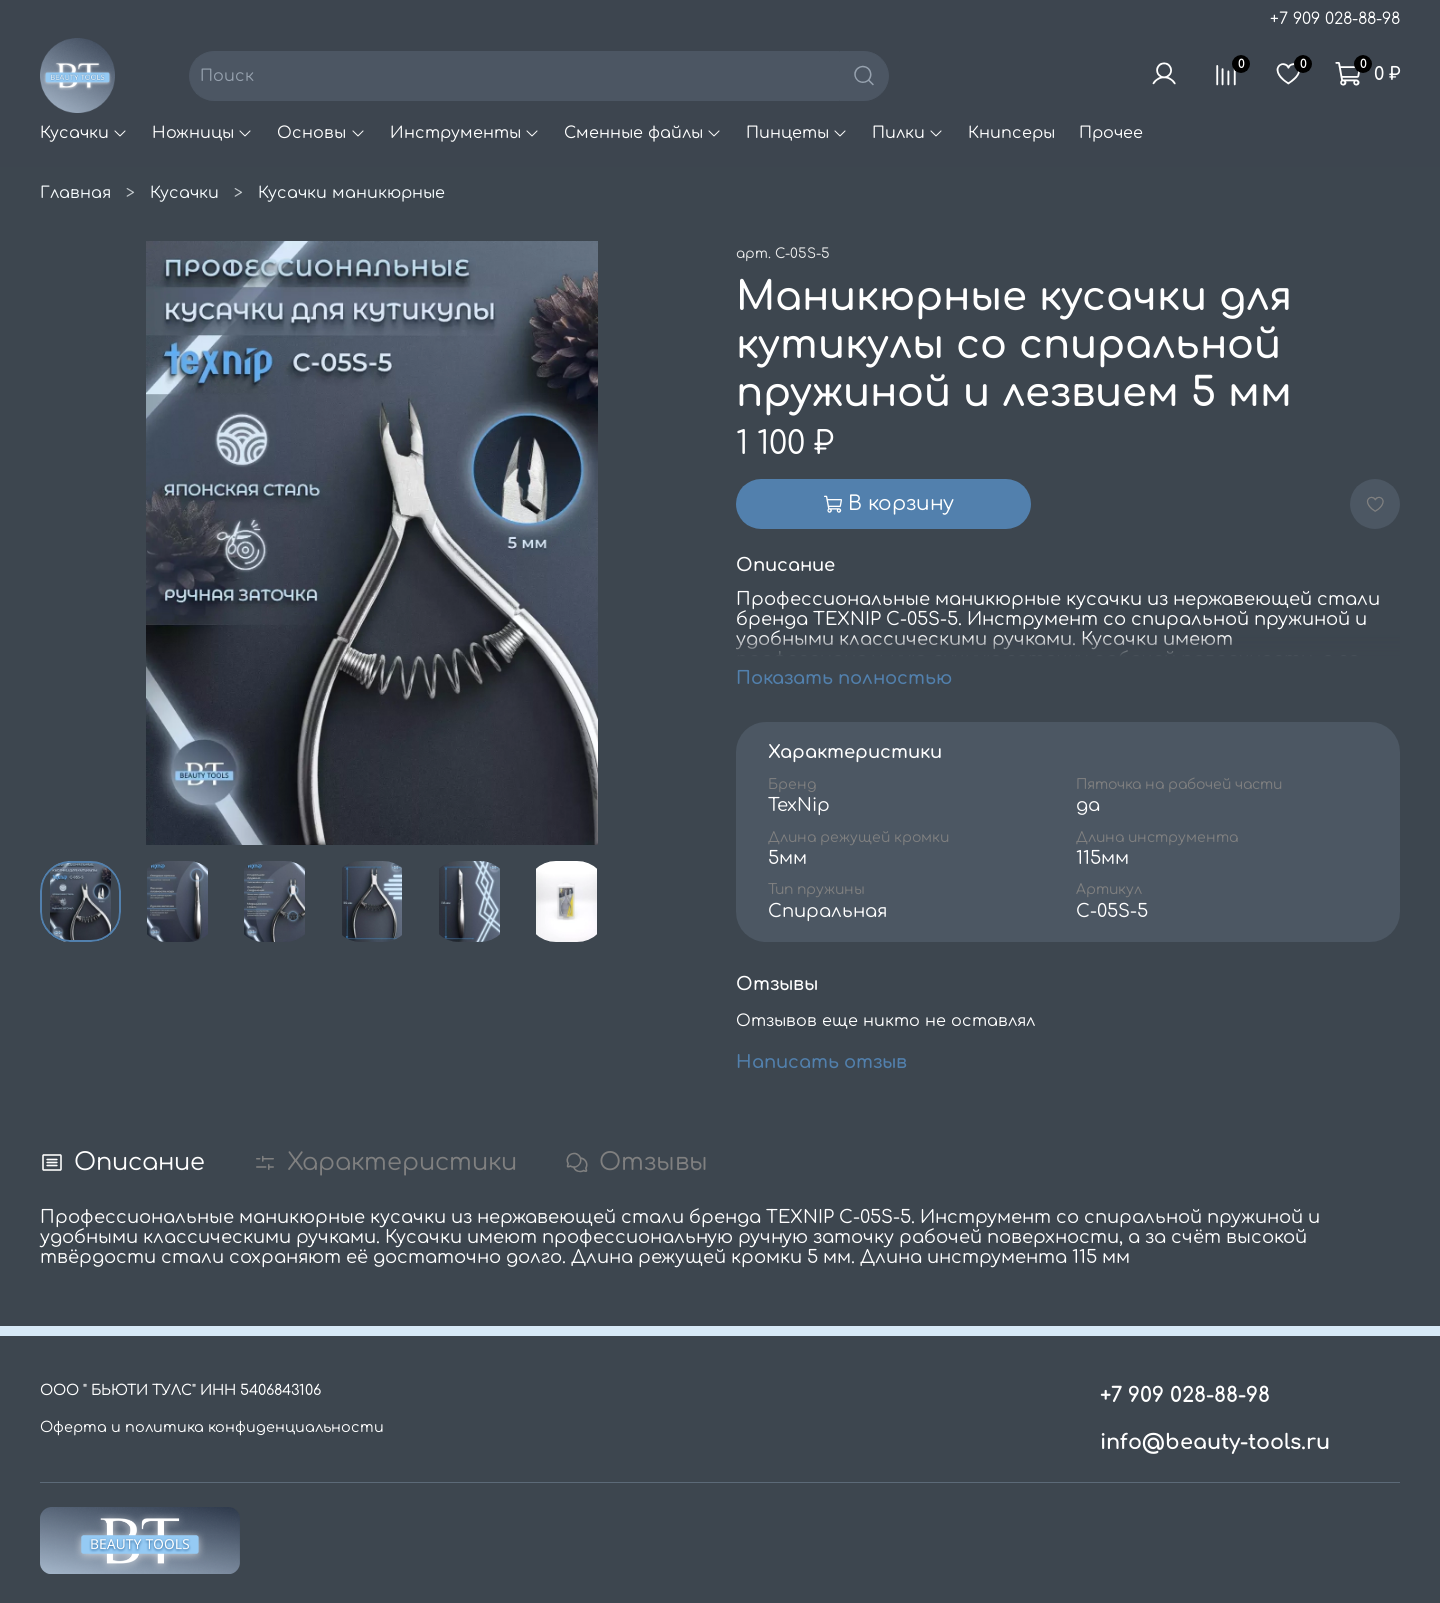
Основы (321, 133)
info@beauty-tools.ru (1215, 1442)
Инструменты (465, 133)
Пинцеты (797, 133)
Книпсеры (1011, 133)
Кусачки (84, 133)
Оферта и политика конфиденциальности (212, 1427)
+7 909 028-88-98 (1335, 19)
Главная (75, 193)
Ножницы (202, 133)
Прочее (1111, 133)
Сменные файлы (643, 133)
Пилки (908, 133)
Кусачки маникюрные (351, 193)
